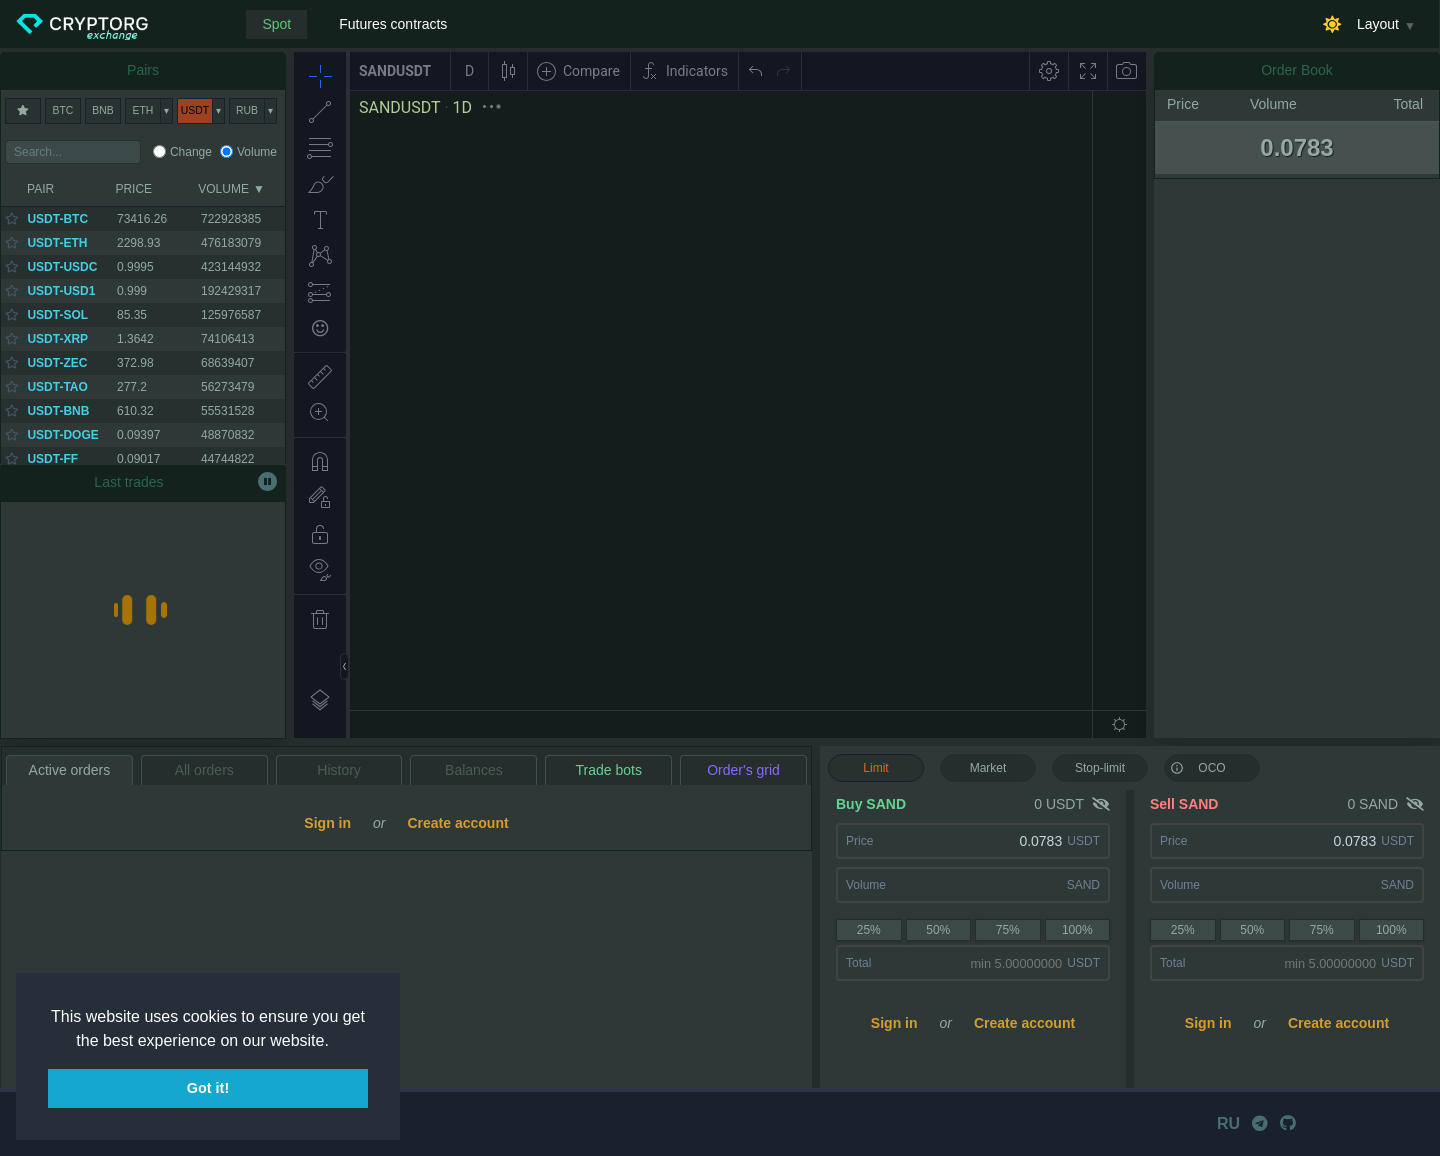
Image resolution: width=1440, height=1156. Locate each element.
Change (191, 152)
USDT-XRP (57, 339)
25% (869, 930)
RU (1228, 1123)
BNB (102, 110)
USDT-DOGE (62, 435)
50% (938, 930)
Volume (257, 152)
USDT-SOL (57, 315)
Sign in (894, 1023)
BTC (63, 110)
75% (1008, 930)
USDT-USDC (62, 267)
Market (988, 768)
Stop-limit (1100, 768)
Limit (875, 768)
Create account (1024, 1023)
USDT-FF (52, 459)
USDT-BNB (58, 411)
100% (1077, 930)
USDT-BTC (57, 219)
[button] (336, 1042)
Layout (1378, 24)
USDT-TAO (57, 387)
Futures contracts (393, 24)
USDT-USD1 (61, 291)
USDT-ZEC (57, 363)
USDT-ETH (57, 243)
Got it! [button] (208, 1088)
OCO (1198, 767)
